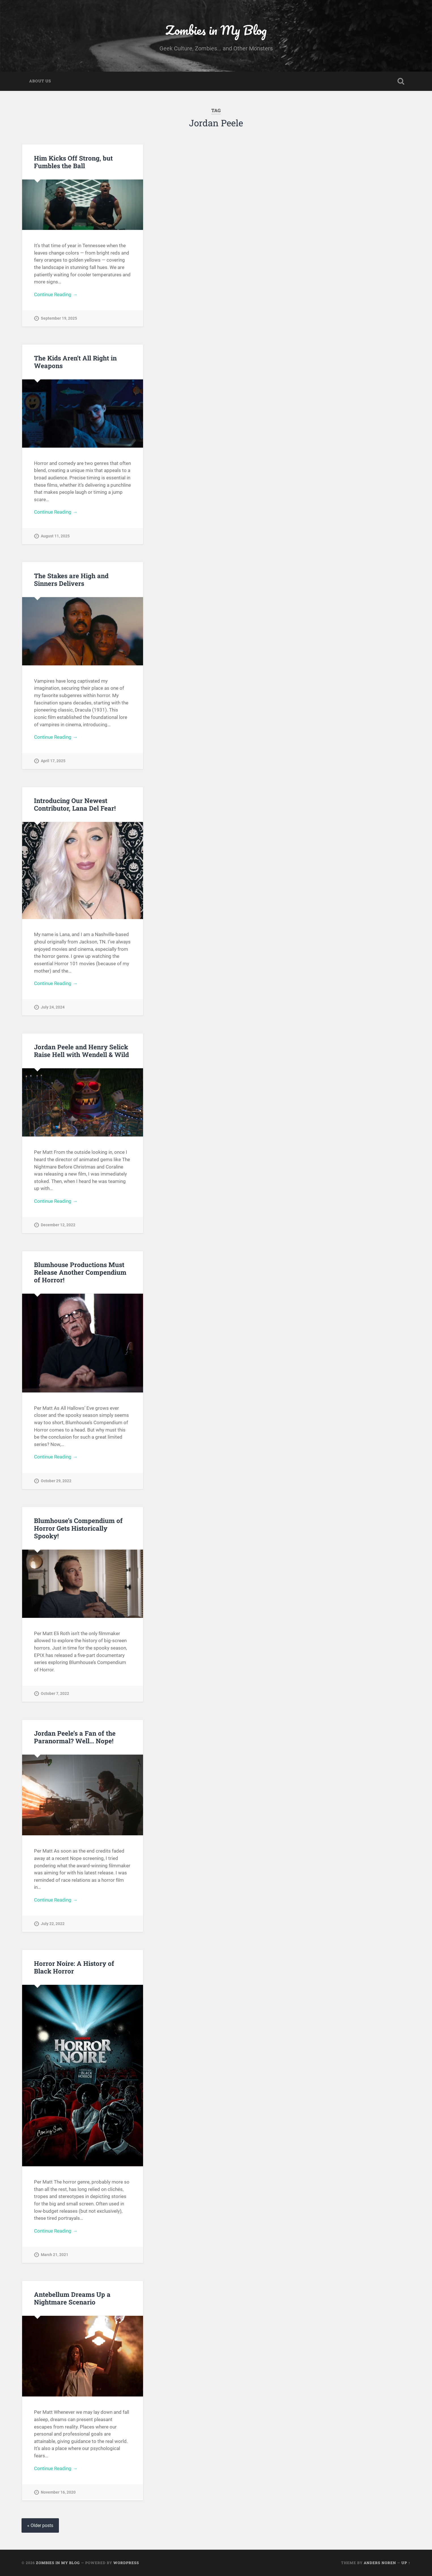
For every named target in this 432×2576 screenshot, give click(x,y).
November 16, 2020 (58, 2492)
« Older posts (40, 2525)
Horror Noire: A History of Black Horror (74, 1967)
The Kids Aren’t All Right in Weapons (75, 362)
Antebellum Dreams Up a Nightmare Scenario (72, 2298)
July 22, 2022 (53, 1923)
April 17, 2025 (53, 761)
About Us (40, 81)
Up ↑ (405, 2562)
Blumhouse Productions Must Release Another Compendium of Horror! (80, 1272)
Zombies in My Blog (216, 30)
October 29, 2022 (56, 1481)
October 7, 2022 (55, 1693)
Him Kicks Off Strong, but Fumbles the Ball (73, 162)
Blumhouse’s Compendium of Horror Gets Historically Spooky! (78, 1528)
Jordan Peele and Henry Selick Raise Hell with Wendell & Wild (81, 1051)
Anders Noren (380, 2562)
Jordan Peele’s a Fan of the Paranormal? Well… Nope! (75, 1737)
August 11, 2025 (55, 536)
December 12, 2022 (58, 1225)
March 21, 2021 (54, 2254)
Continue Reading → (55, 294)
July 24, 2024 (53, 1007)
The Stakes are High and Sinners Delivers (71, 579)
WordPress (126, 2562)
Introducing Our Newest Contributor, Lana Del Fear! (75, 804)
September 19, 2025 (59, 318)
